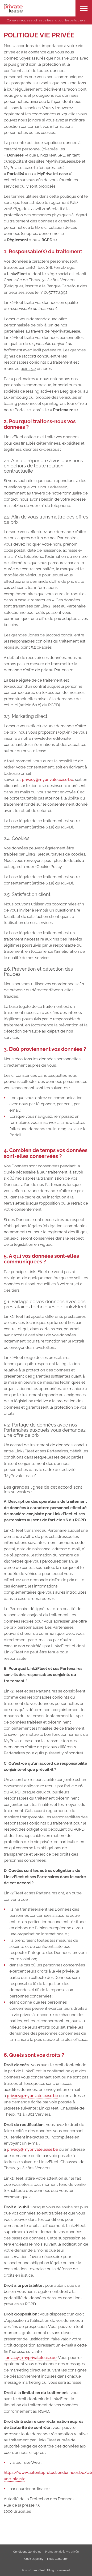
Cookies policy (33, 2558)
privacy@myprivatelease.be (47, 779)
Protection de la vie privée (62, 2551)
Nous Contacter (57, 2558)
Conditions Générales (27, 2551)
